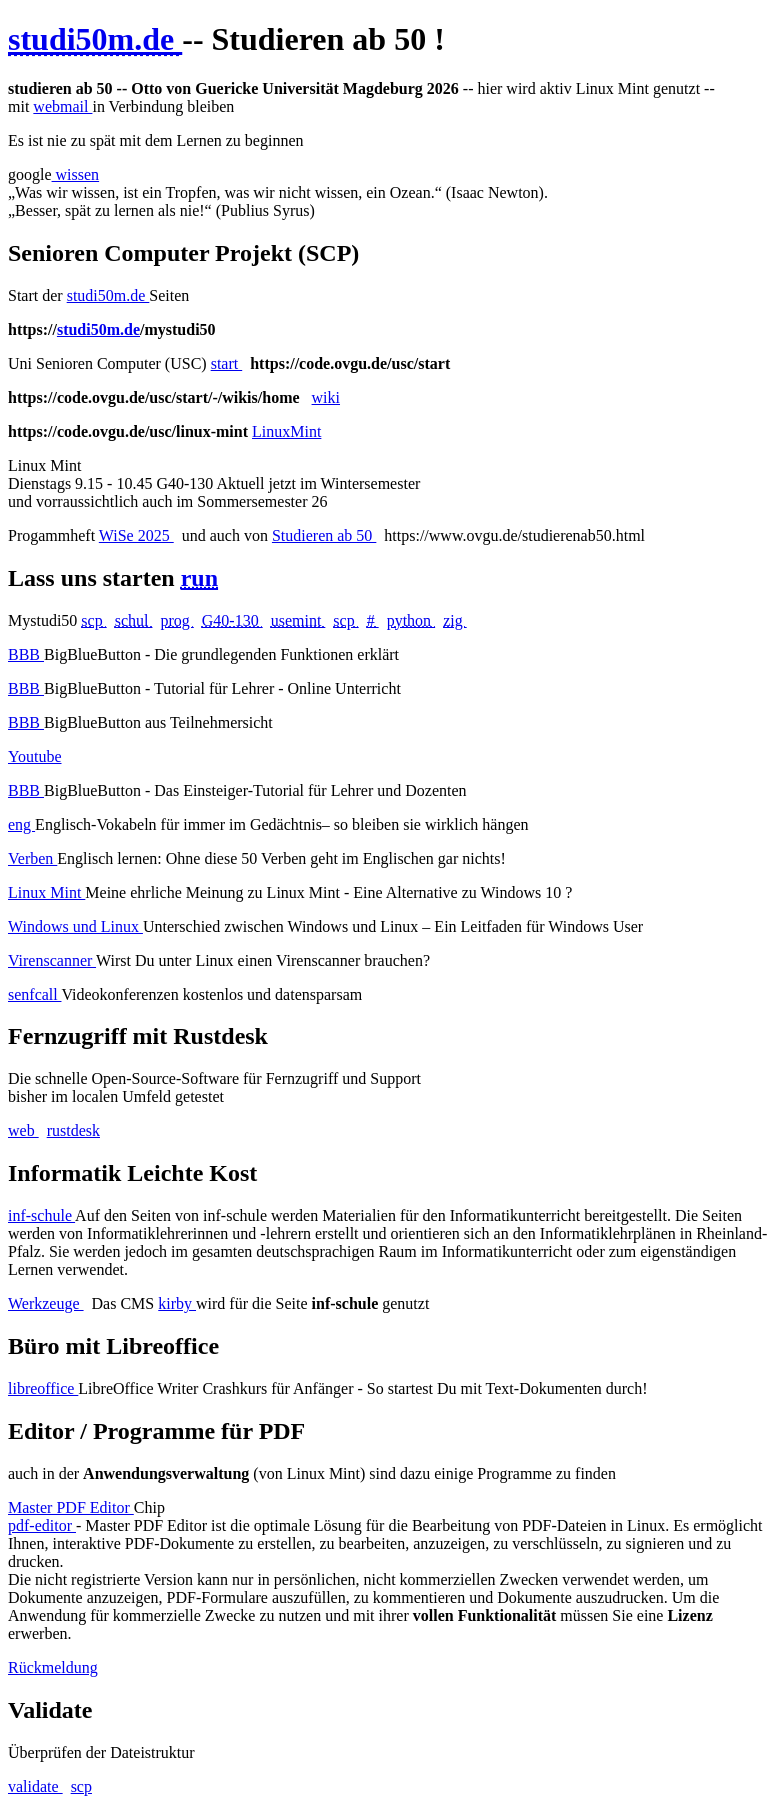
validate (35, 1786)
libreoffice (43, 1388)
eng (21, 824)
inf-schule (41, 1215)
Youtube (35, 756)
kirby (177, 1303)
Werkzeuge (46, 1303)
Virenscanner (52, 960)
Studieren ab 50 (324, 535)
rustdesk (73, 1130)
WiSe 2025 (136, 535)
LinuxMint (286, 431)
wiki (326, 397)
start (227, 363)
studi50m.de (108, 295)
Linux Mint (46, 892)
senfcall (34, 994)
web (23, 1130)
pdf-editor (42, 1525)
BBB (26, 654)
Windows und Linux (75, 926)
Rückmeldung (53, 1667)
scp (81, 1786)
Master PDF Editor (71, 1507)
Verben (32, 858)
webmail (62, 106)
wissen (76, 174)
